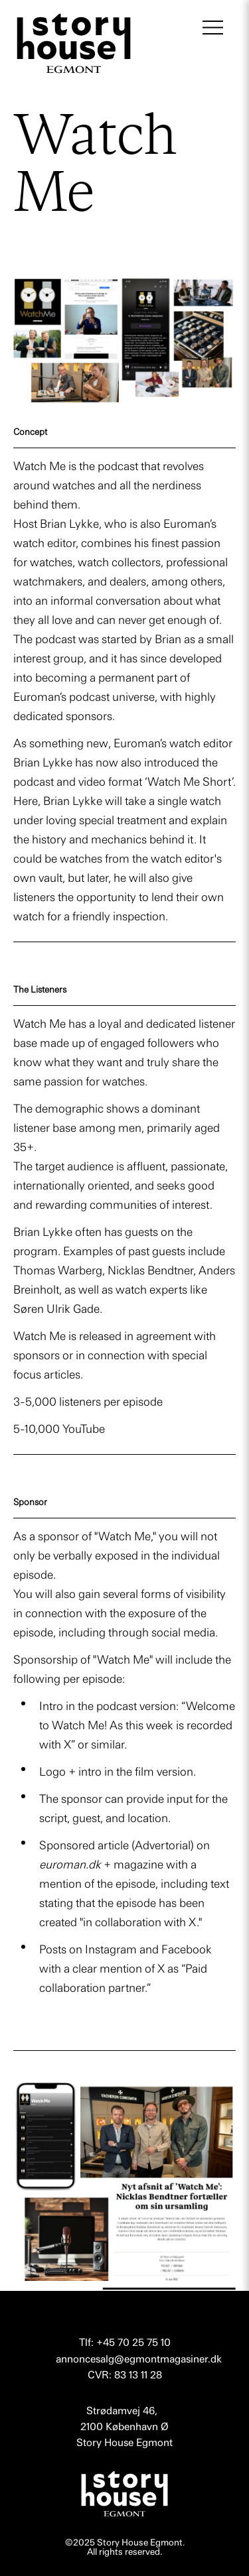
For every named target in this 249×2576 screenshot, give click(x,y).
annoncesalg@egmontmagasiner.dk (139, 2359)
